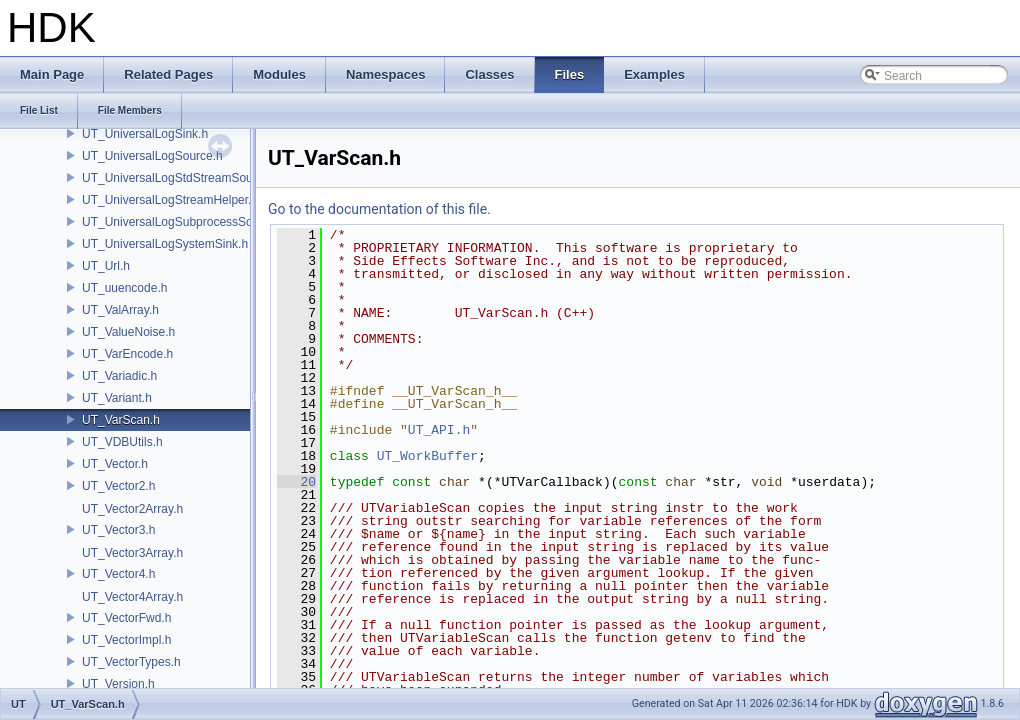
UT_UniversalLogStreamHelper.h (170, 200)
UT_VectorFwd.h (126, 618)
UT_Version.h (118, 684)
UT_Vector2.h (118, 486)
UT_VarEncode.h (127, 354)
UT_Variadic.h (119, 376)
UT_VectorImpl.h (126, 640)
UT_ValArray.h (120, 310)
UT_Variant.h (117, 398)
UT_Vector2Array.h (132, 509)
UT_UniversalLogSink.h (145, 134)
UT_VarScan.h (121, 420)
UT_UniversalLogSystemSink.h (165, 244)
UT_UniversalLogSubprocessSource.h (184, 222)
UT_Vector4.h (118, 574)
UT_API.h (439, 430)
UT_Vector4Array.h (132, 597)
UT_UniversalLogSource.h (152, 156)
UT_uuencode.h (124, 288)
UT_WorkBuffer (427, 456)
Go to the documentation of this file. (379, 209)
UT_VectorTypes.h (131, 662)
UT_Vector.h (115, 464)
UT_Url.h (106, 266)
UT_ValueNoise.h (128, 332)
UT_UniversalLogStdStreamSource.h (180, 178)
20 (296, 482)
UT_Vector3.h (118, 530)
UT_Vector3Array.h (132, 553)
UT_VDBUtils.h (122, 442)
